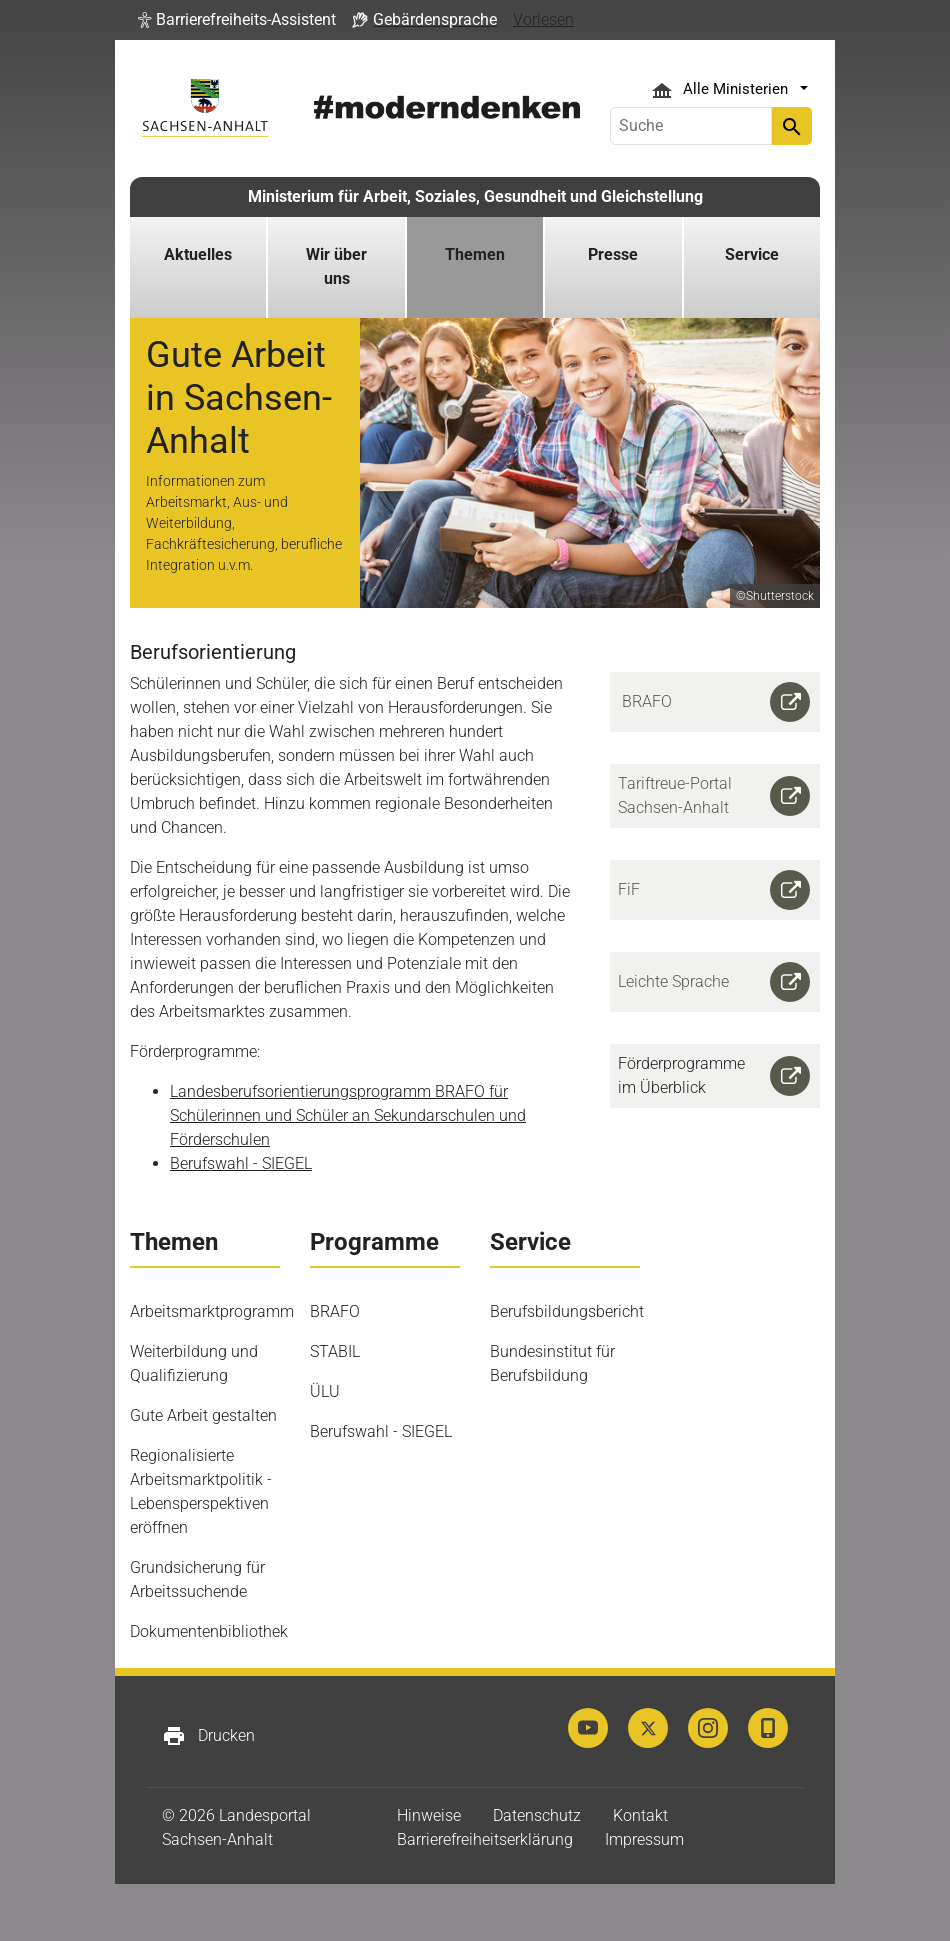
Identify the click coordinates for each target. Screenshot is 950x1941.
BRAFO (335, 1311)
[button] (237, 20)
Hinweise (429, 1815)
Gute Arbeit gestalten (203, 1415)
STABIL (335, 1351)
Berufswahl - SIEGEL (241, 1163)
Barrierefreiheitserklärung (485, 1839)
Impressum (644, 1839)
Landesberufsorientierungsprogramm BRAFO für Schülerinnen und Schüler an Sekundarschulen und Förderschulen (348, 1115)
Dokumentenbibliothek (209, 1631)
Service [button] (752, 254)
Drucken (208, 1736)
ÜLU (325, 1391)
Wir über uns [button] (336, 266)
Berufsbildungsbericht (567, 1311)
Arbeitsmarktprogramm (212, 1311)
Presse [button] (613, 254)
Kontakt (640, 1815)
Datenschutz (537, 1815)
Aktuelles (198, 254)
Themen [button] (475, 254)
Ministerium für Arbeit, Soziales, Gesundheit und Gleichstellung (475, 196)
